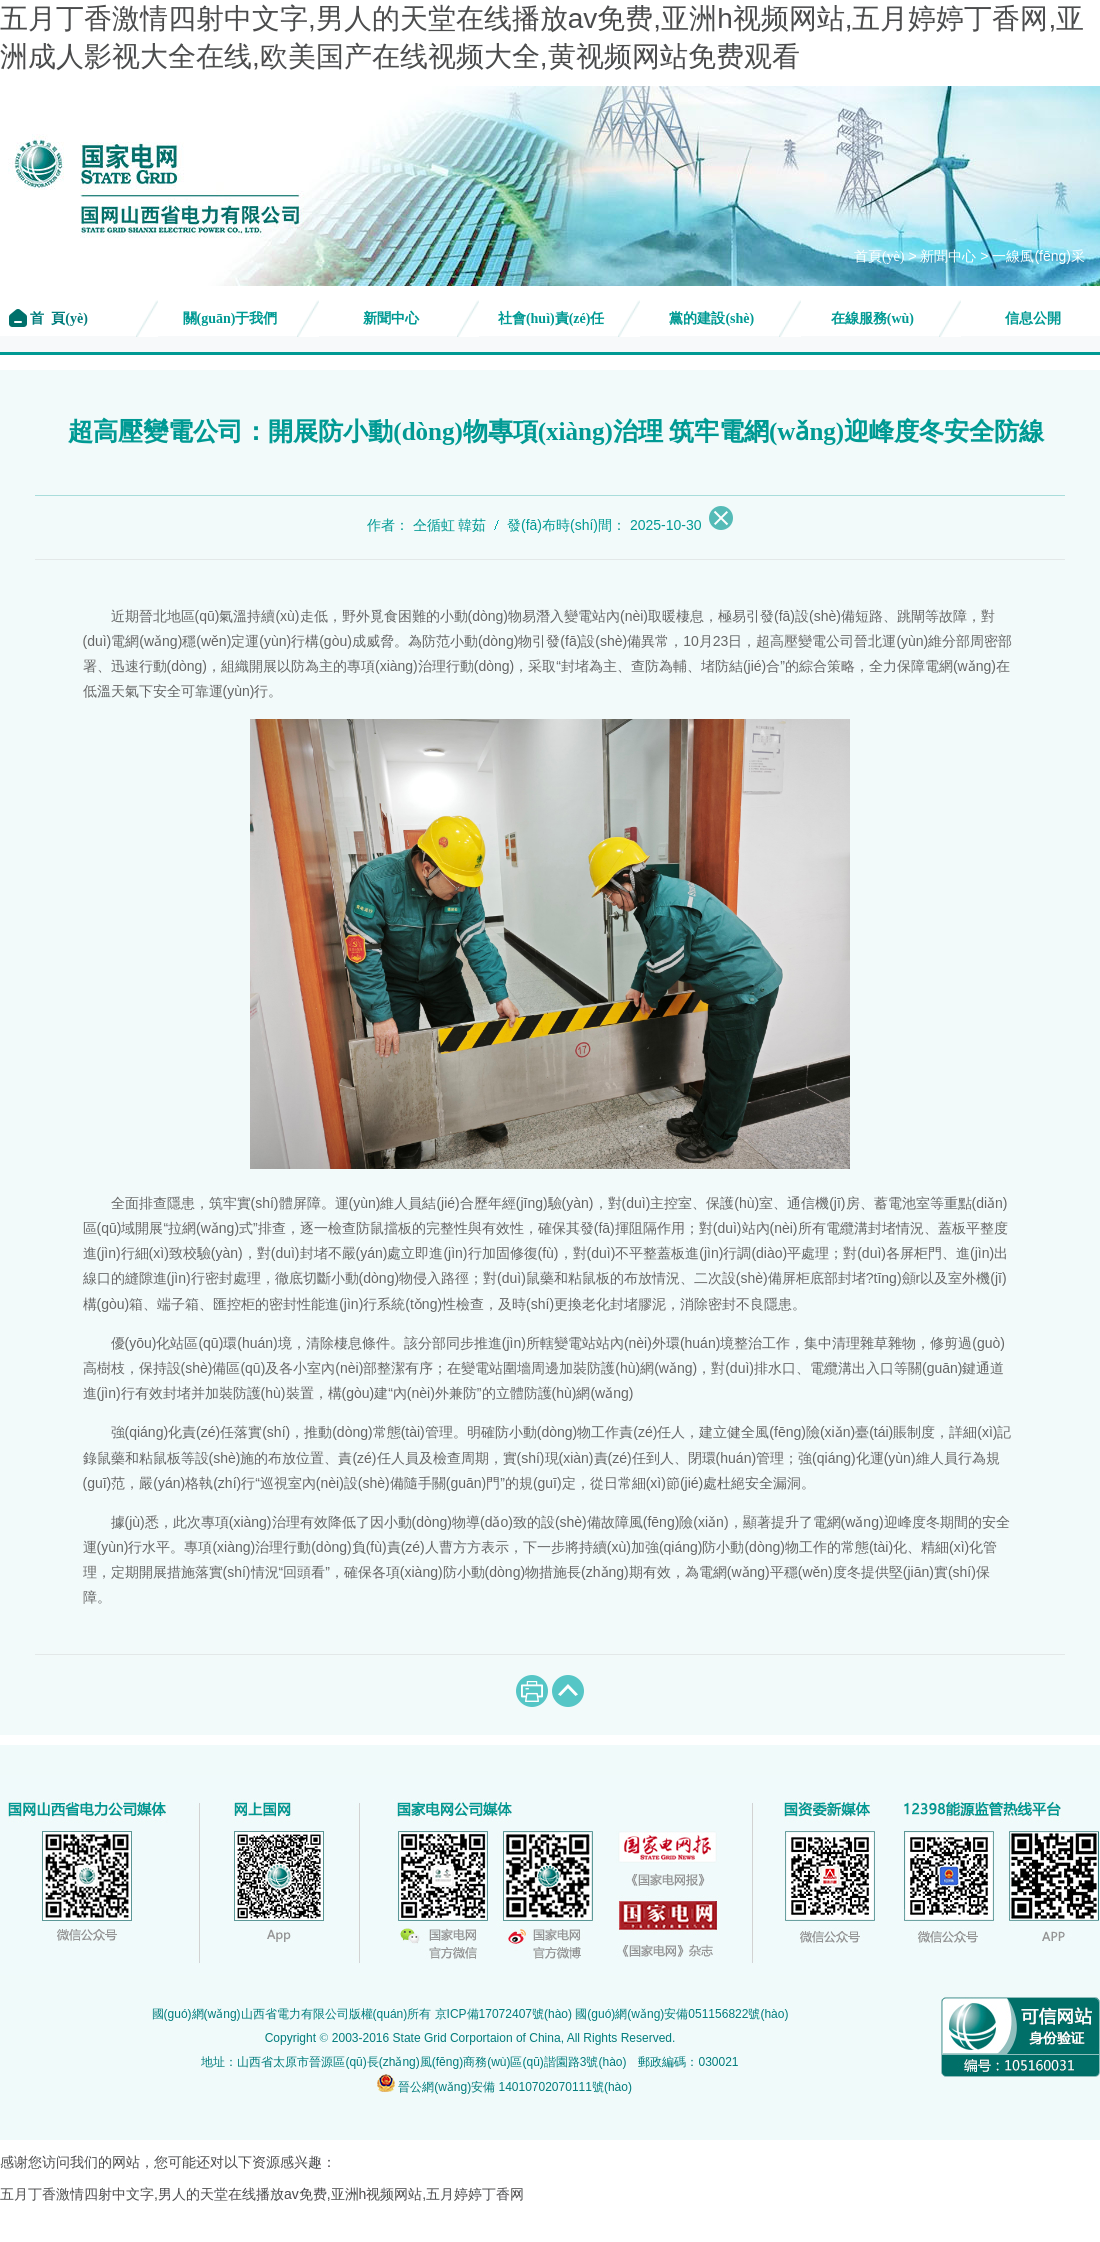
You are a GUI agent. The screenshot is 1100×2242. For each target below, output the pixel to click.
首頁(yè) (879, 256)
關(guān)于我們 (230, 318)
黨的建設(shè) (711, 318)
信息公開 (1033, 318)
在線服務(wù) (872, 318)
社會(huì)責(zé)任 (551, 318)
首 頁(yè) (57, 318)
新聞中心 (948, 256)
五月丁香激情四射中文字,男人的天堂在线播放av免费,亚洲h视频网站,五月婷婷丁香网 (262, 2194)
